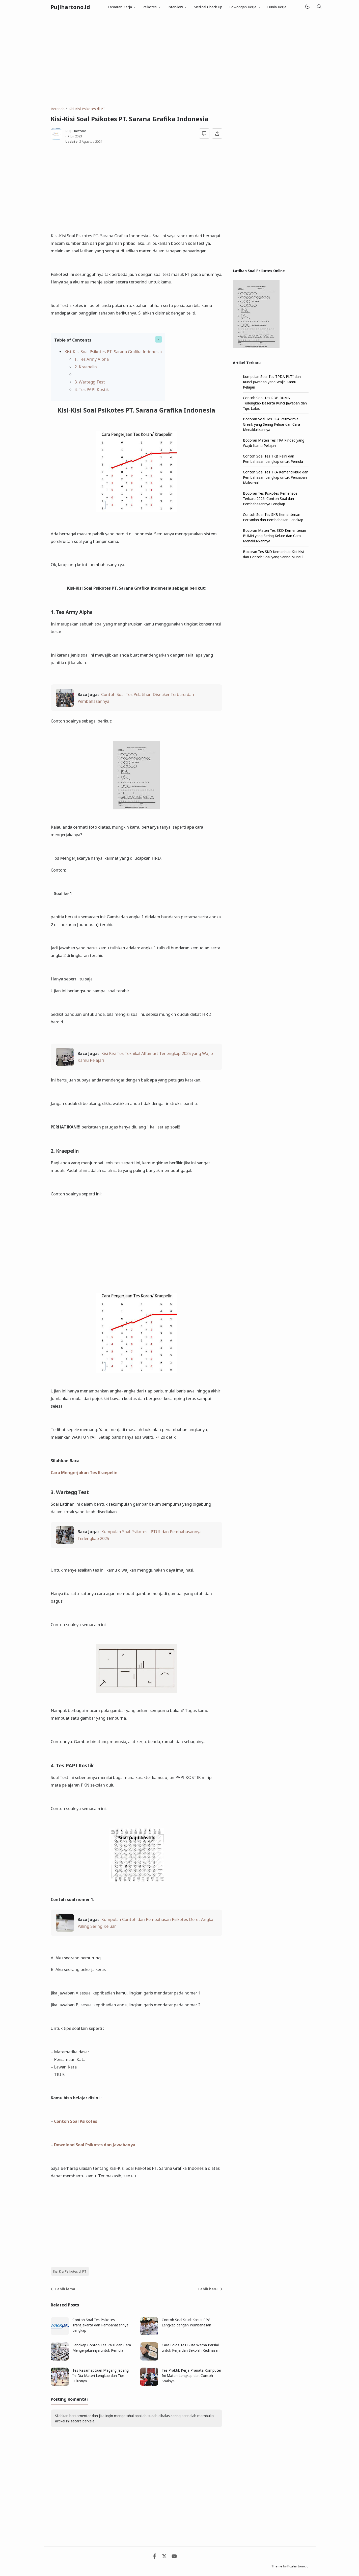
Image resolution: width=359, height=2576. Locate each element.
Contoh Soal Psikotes (75, 2121)
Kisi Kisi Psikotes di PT (70, 2271)
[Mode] (307, 7)
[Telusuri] (319, 7)
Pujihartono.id (70, 7)
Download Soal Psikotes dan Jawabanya (94, 2145)
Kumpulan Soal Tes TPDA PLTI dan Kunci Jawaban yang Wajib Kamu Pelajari (272, 382)
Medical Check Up (208, 7)
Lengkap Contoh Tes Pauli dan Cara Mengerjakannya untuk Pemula (101, 2348)
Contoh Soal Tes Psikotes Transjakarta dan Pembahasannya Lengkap (100, 2325)
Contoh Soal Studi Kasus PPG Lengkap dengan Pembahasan (186, 2322)
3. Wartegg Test (89, 382)
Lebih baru (210, 2288)
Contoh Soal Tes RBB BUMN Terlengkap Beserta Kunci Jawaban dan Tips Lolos (275, 403)
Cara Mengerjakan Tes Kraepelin (84, 1472)
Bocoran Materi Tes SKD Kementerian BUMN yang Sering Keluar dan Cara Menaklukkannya (274, 535)
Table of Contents (72, 340)
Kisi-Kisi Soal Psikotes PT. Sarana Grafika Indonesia (113, 351)
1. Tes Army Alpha (91, 359)
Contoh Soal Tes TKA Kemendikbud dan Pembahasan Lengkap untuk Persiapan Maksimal (275, 477)
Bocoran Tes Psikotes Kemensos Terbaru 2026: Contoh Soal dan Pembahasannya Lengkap (270, 498)
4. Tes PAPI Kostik (91, 389)
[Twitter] (164, 2557)
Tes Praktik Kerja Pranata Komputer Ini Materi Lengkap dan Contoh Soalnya (191, 2375)
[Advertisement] (180, 60)
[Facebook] (154, 2557)
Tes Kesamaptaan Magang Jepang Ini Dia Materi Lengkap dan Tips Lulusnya (100, 2375)
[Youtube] (174, 2557)
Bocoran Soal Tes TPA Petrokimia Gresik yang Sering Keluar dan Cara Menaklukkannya (271, 424)
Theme (276, 2566)
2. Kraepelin (85, 367)
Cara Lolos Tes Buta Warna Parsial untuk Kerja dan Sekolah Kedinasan (190, 2348)
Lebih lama (63, 2288)
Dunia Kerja (276, 7)
